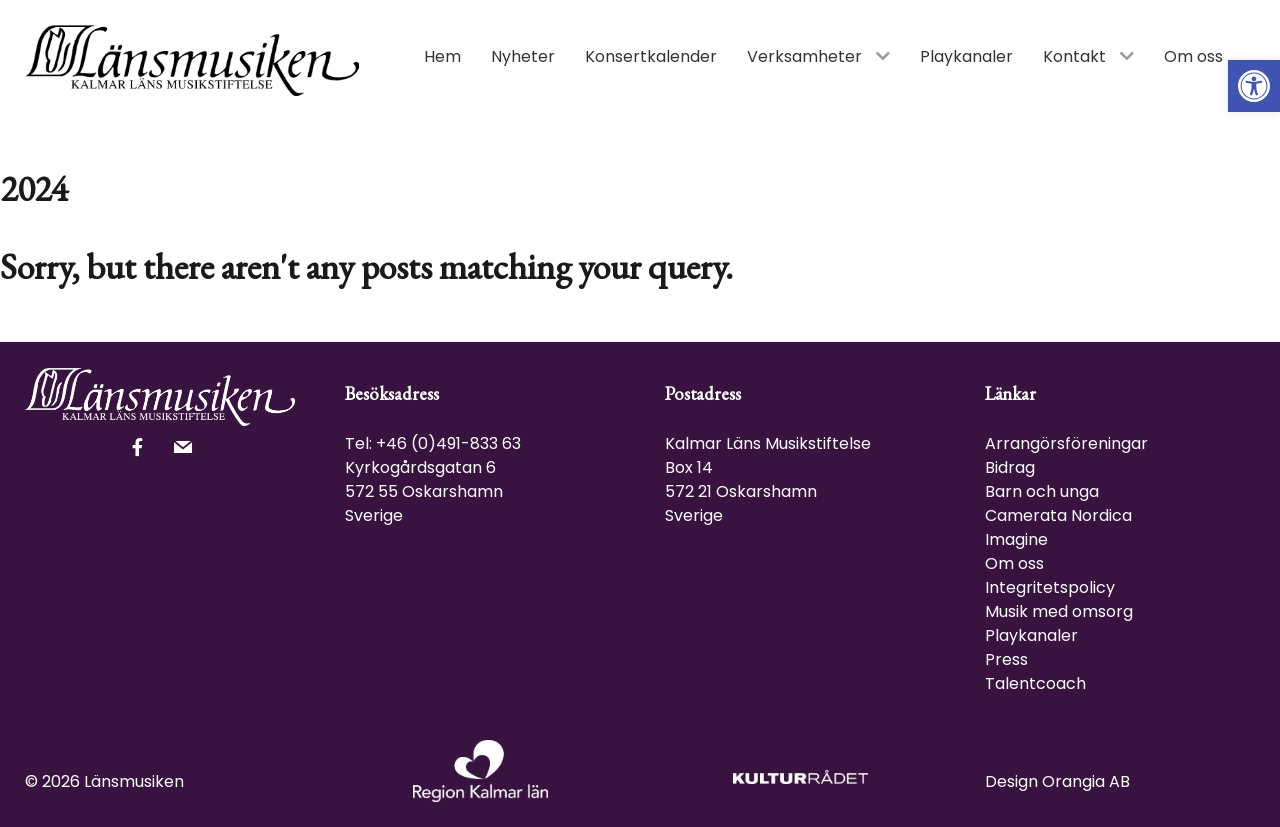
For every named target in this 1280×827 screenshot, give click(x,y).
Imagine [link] (1016, 539)
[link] (1254, 86)
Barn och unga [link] (1042, 491)
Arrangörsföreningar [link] (1066, 443)
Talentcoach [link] (1035, 683)
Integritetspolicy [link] (1050, 587)
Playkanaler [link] (1031, 635)
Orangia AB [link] (1086, 781)
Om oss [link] (1014, 563)
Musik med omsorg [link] (1059, 611)
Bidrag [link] (1010, 467)
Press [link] (1006, 659)
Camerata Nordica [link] (1058, 515)
